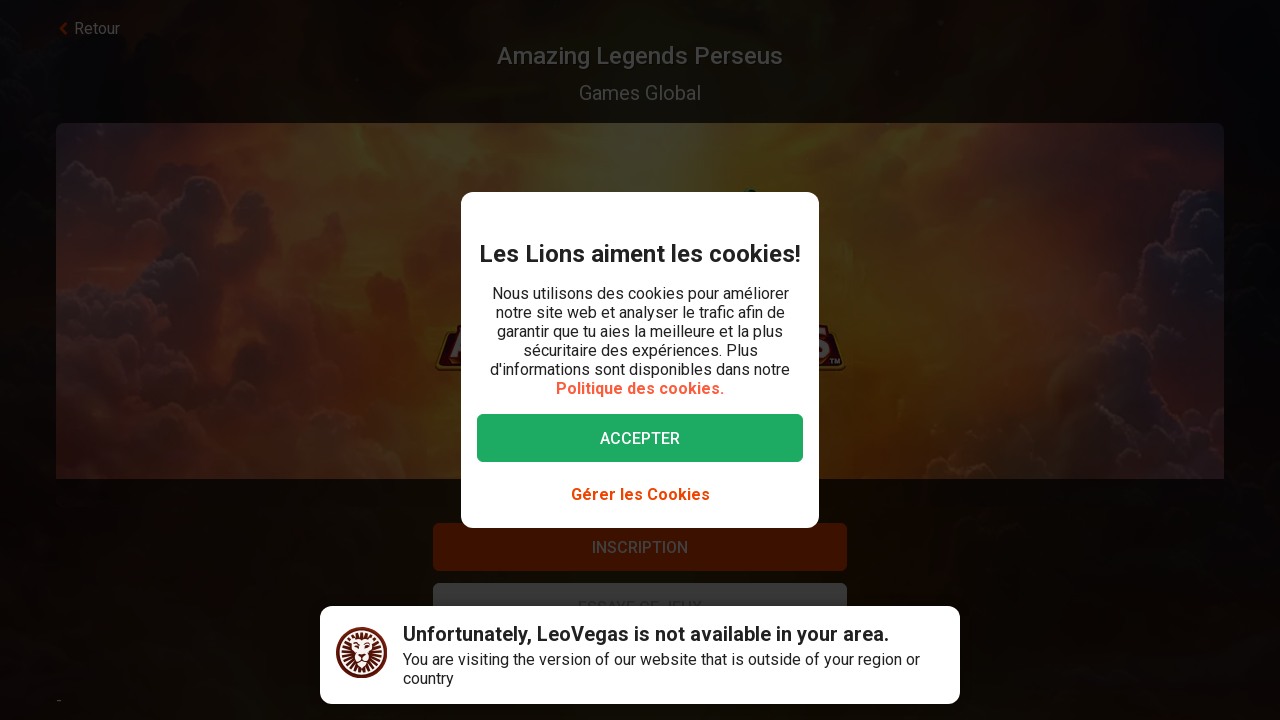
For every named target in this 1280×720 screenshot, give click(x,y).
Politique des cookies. (640, 388)
